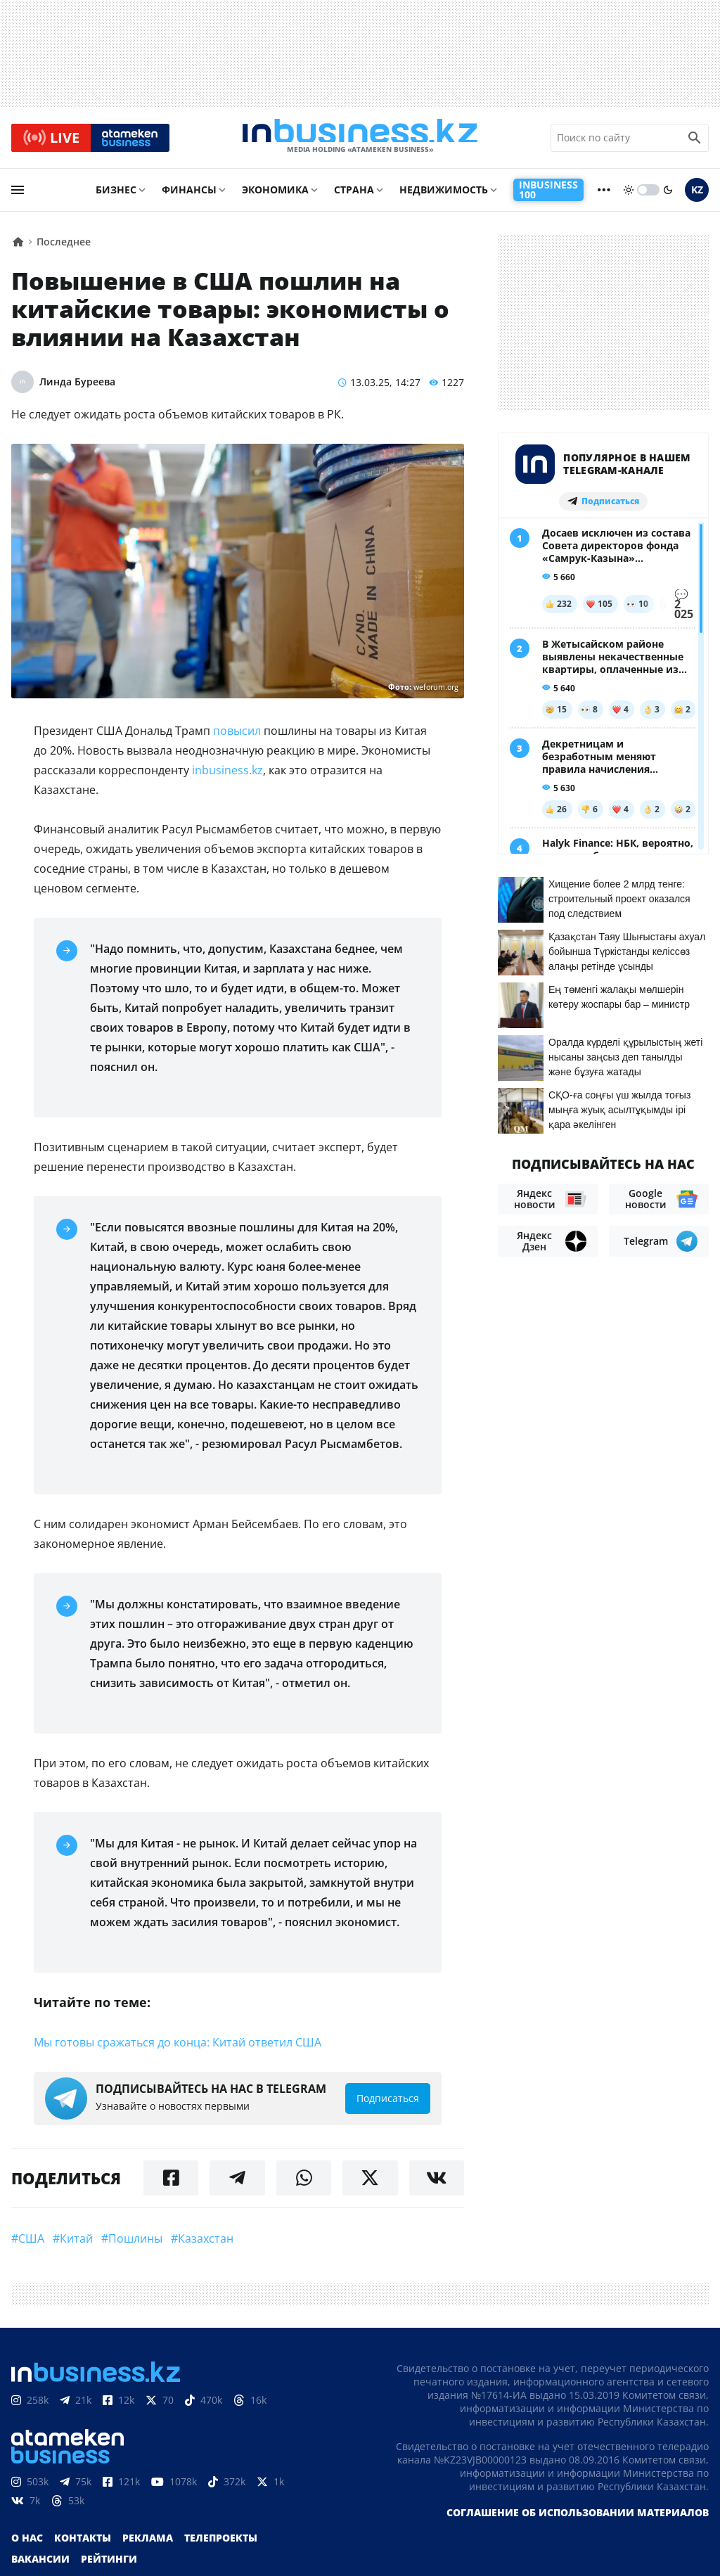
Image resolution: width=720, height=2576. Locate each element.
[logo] (360, 140)
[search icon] (695, 140)
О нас (27, 2542)
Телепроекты (220, 2542)
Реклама (147, 2542)
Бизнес (116, 194)
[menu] (17, 195)
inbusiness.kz (226, 775)
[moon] (668, 194)
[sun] (628, 194)
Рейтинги (109, 2563)
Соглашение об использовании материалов (577, 2517)
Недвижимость (443, 194)
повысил (237, 735)
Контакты (82, 2542)
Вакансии (40, 2563)
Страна (354, 194)
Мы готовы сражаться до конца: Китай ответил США (179, 2047)
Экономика (275, 194)
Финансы (189, 194)
